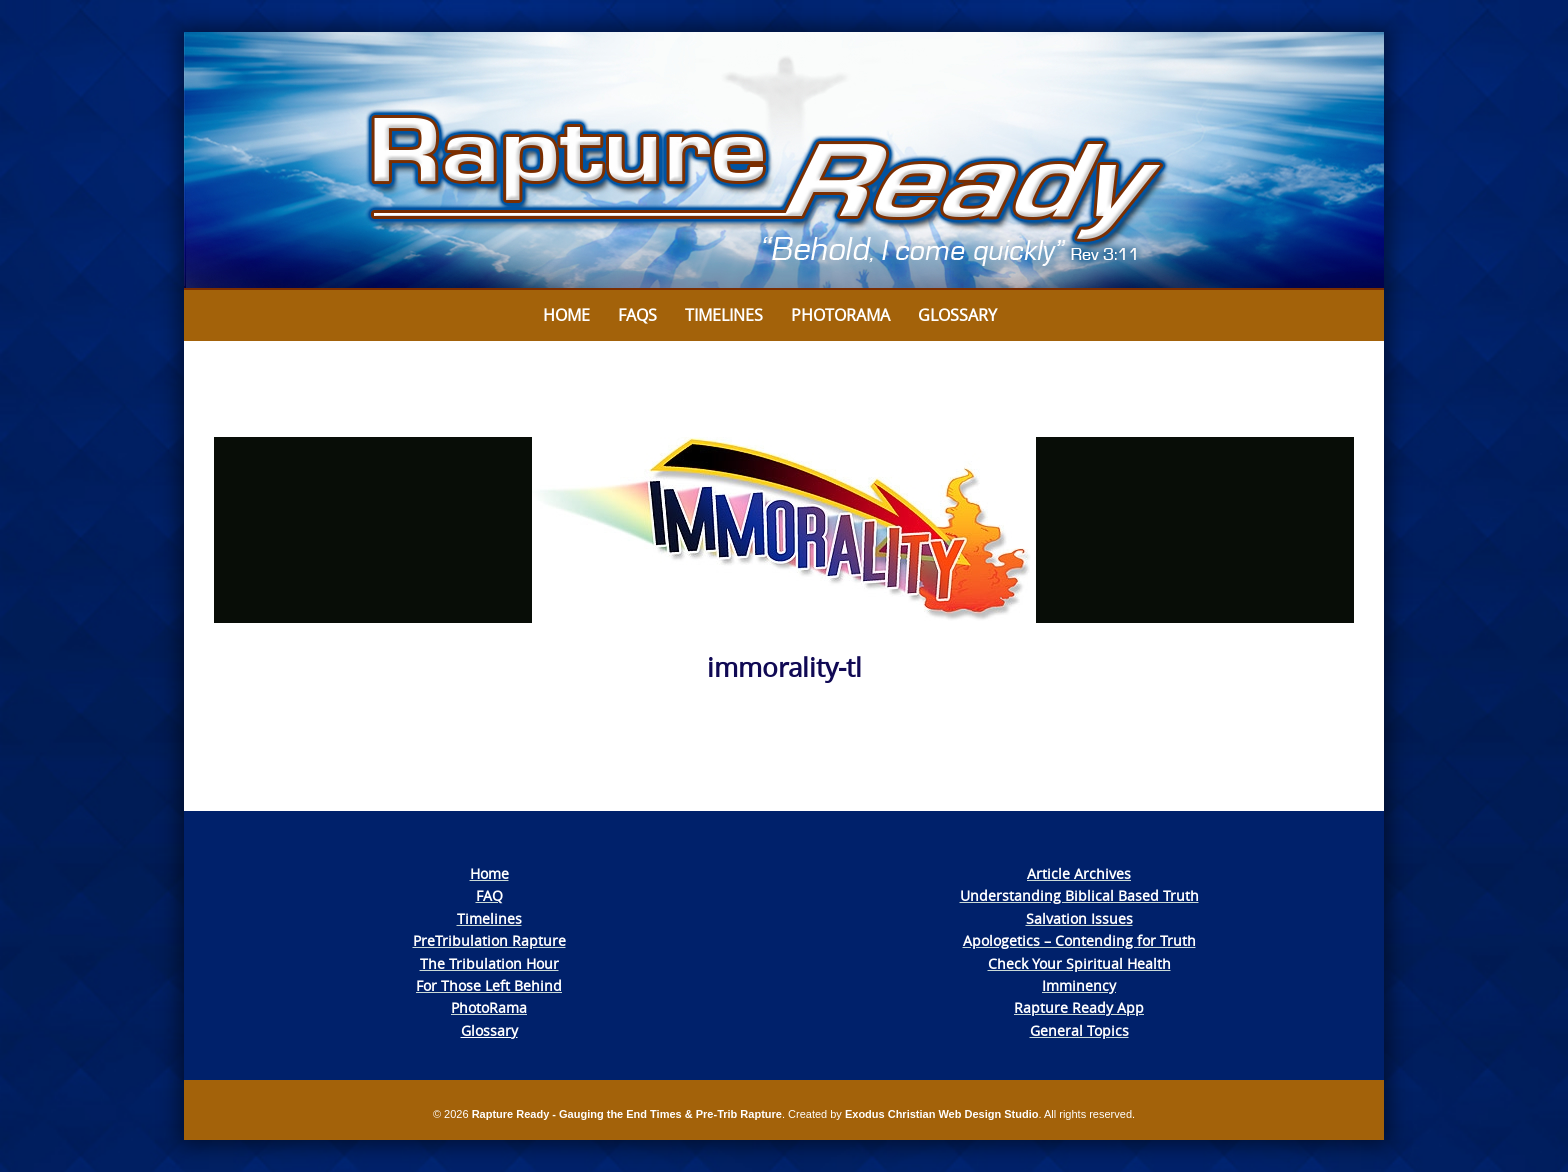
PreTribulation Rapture (489, 940)
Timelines (724, 315)
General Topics (1079, 1030)
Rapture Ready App (1079, 1007)
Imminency (1079, 985)
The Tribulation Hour (489, 963)
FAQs (637, 315)
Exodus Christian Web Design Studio (942, 1114)
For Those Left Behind (489, 985)
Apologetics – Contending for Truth (1079, 940)
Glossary (957, 315)
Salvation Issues (1079, 918)
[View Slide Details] (784, 161)
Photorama (840, 315)
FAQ (489, 895)
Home (566, 315)
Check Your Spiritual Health (1079, 963)
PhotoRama (489, 1007)
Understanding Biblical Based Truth (1079, 895)
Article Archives (1079, 873)
